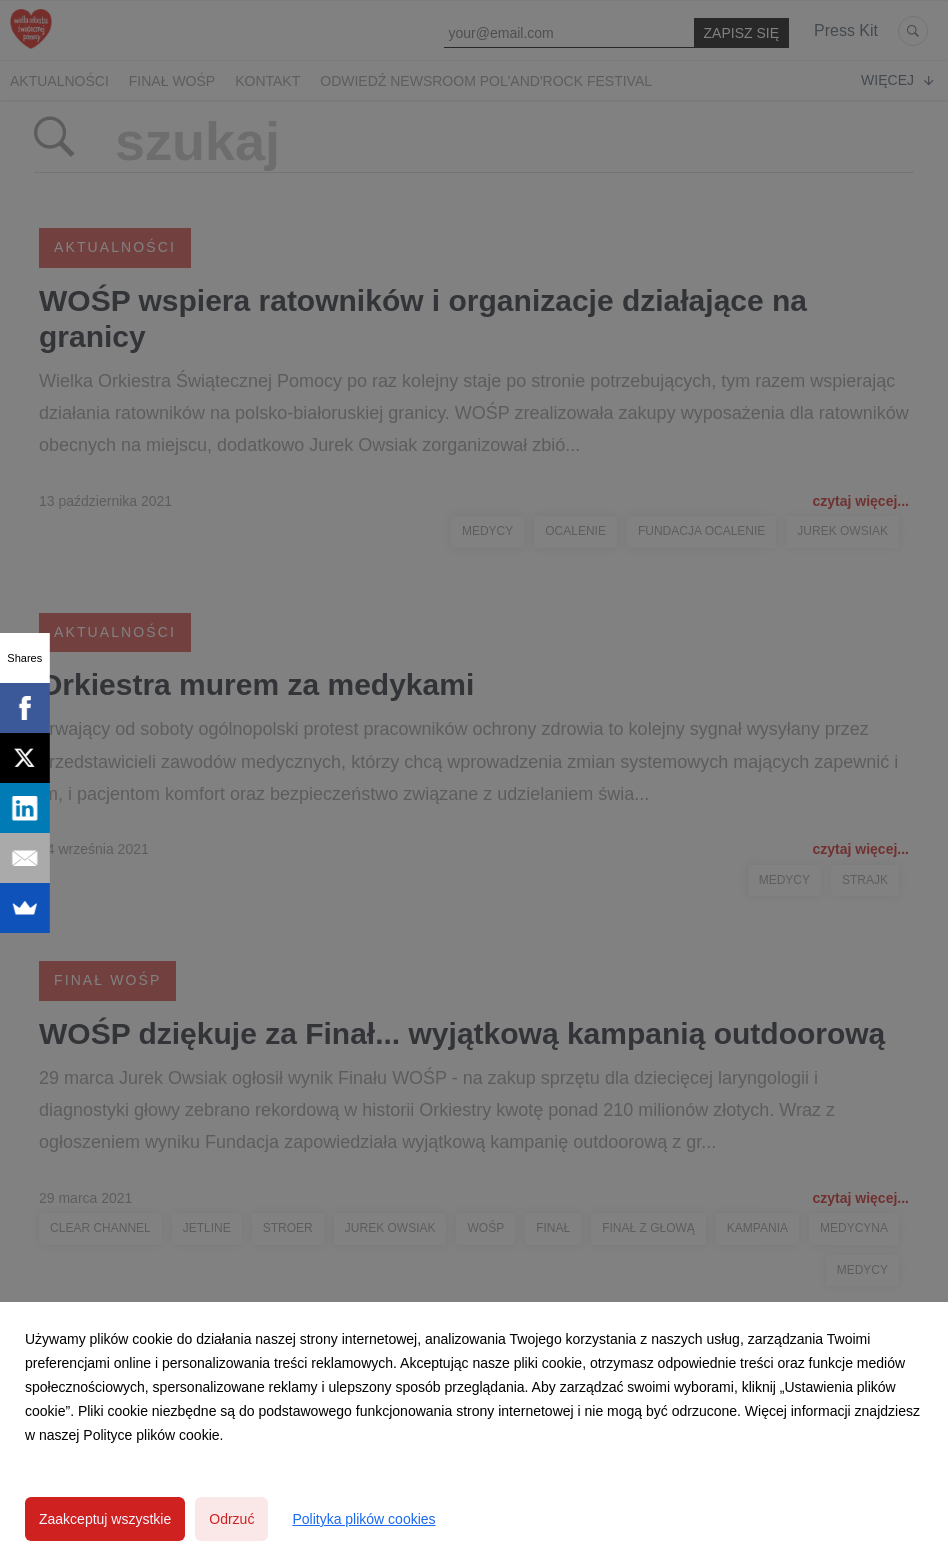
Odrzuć (231, 1519)
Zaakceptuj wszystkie (105, 1519)
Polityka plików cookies (363, 1519)
